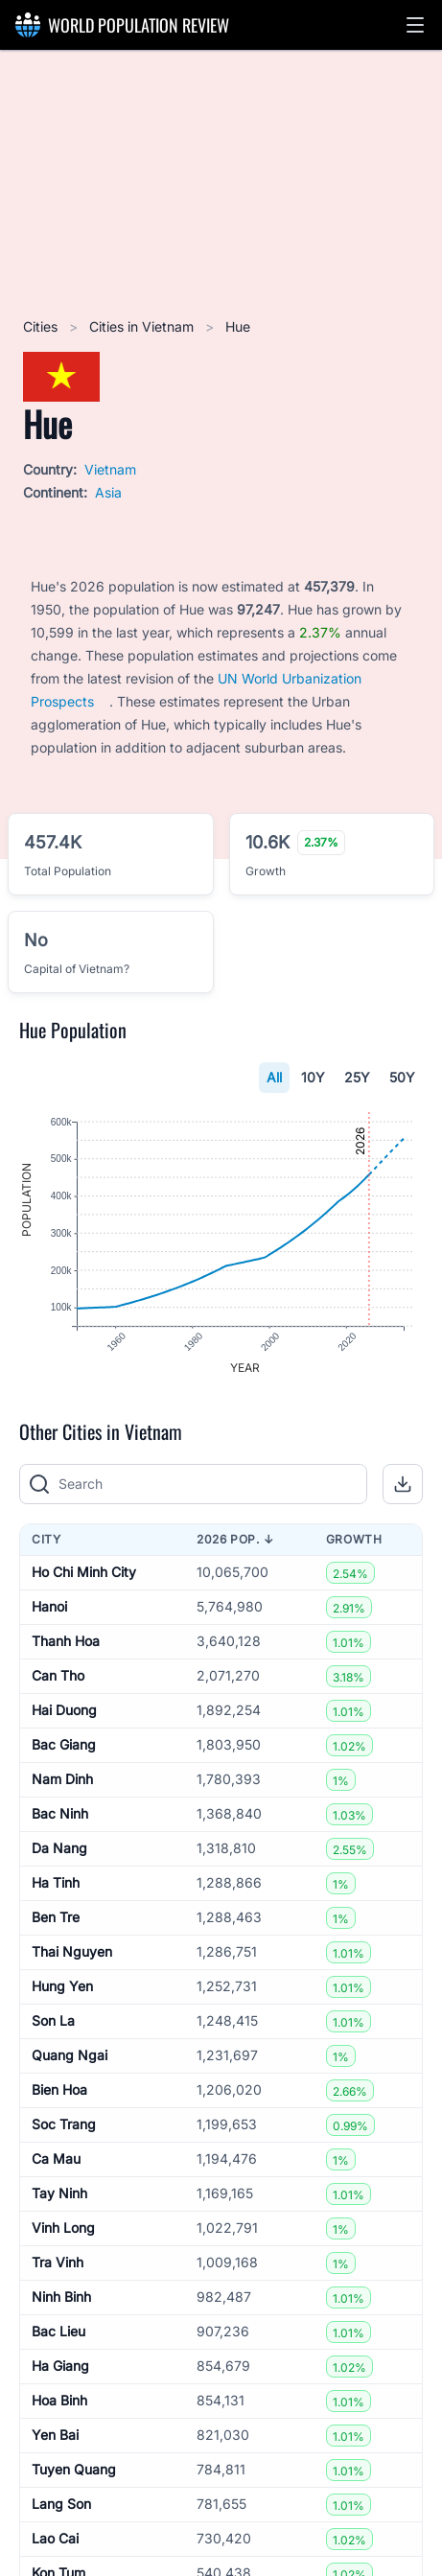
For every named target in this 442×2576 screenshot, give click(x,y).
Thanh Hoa (66, 1641)
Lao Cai (55, 2538)
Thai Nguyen (72, 1951)
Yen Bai (55, 2434)
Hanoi (49, 1606)
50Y (402, 1077)
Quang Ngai (69, 2055)
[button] (415, 24)
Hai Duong (64, 1710)
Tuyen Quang (74, 2469)
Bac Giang (64, 1744)
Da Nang (59, 1848)
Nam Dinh (62, 1779)
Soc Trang (64, 2124)
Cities (42, 326)
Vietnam (110, 469)
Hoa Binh (59, 2400)
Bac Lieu (58, 2331)
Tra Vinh (57, 2262)
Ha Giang (60, 2365)
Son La (53, 2020)
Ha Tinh (56, 1882)
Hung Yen (62, 1986)
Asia (108, 492)
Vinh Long (63, 2227)
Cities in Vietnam (143, 326)
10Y (313, 1077)
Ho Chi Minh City (84, 1572)
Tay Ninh (59, 2193)
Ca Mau (56, 2158)
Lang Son (61, 2503)
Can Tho (58, 1675)
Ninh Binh (61, 2296)
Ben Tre (56, 1917)
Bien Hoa (59, 2089)
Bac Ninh (60, 1813)
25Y (357, 1077)
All (274, 1077)
